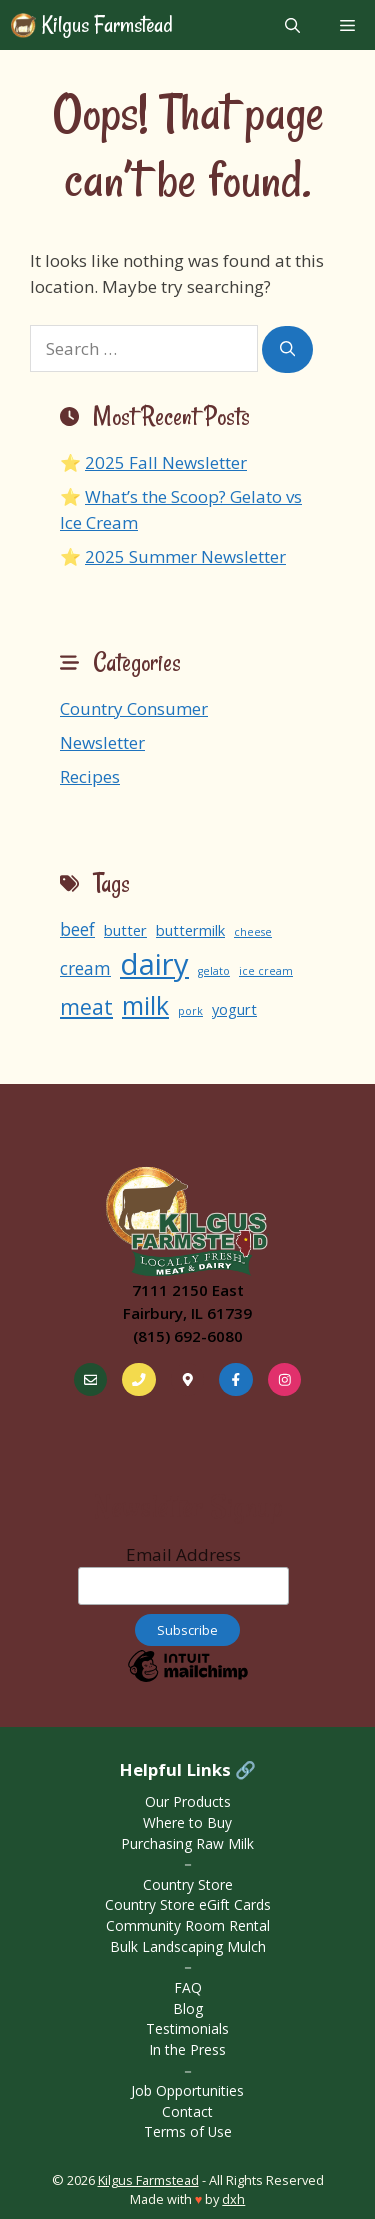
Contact (187, 2111)
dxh (233, 2199)
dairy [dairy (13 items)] (154, 964)
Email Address (183, 1574)
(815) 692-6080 (188, 1336)
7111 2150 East (188, 1290)
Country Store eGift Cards (188, 1904)
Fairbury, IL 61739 (187, 1313)
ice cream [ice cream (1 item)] (266, 971)
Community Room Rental (188, 1925)
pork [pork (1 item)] (190, 1011)
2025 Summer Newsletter (185, 556)
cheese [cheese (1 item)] (253, 932)
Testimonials (187, 2028)
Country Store (188, 1884)
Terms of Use (188, 2131)
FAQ (188, 1987)
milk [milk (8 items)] (145, 1005)
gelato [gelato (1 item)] (214, 971)
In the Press (187, 2049)
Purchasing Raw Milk (187, 1843)
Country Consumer (134, 708)
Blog (188, 2008)
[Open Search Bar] (292, 25)
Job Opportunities (187, 2090)
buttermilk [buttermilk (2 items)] (190, 930)
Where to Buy (187, 1822)
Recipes (90, 776)
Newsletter (102, 742)
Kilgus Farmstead (105, 25)
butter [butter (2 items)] (125, 930)
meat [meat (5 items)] (86, 1006)
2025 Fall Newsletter (166, 462)
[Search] (287, 349)
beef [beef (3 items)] (77, 929)
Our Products (188, 1801)
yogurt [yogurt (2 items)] (234, 1009)
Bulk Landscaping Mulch (188, 1946)
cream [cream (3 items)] (85, 968)
